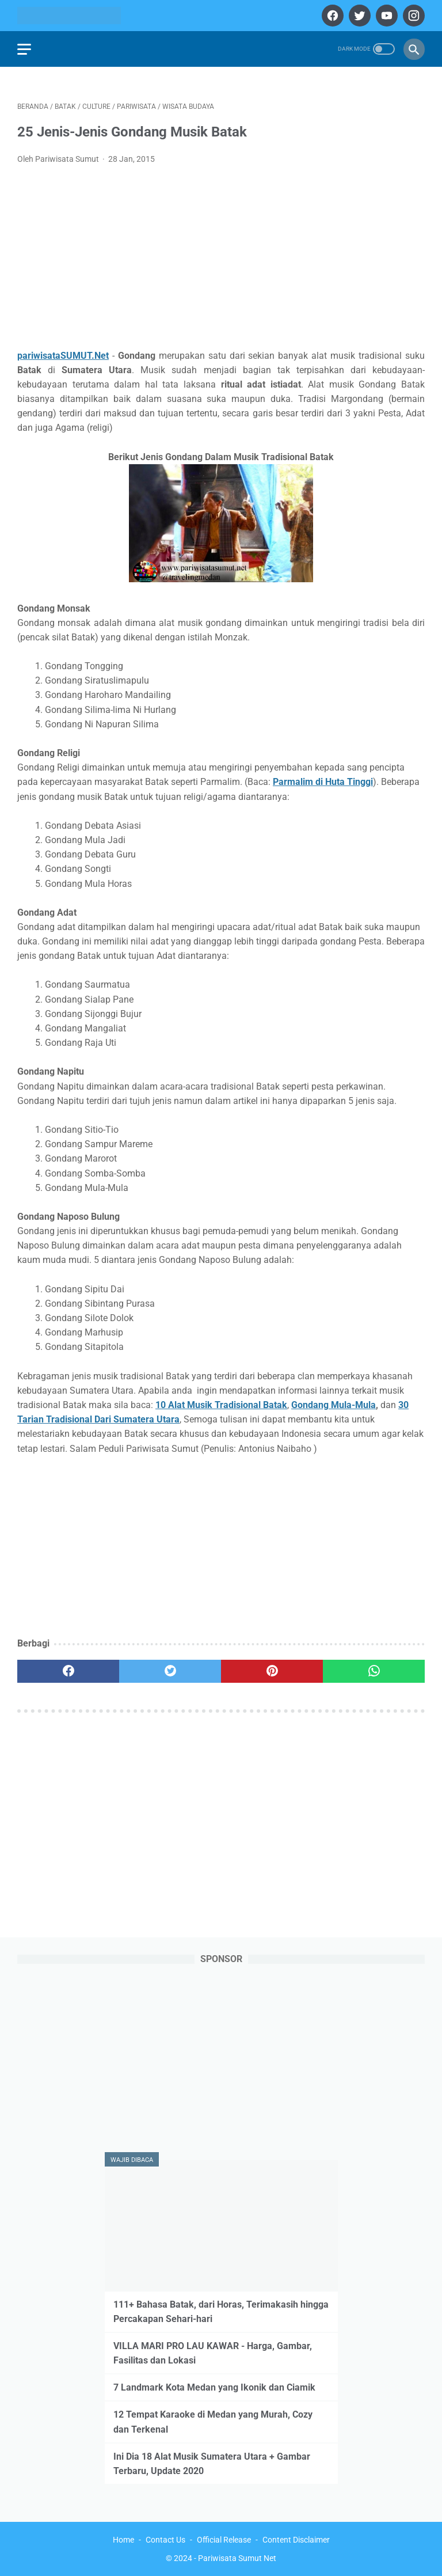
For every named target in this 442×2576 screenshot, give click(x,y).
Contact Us (165, 2539)
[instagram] (412, 15)
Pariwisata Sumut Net (237, 2558)
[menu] (24, 49)
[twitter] (358, 15)
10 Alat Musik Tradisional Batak (221, 1404)
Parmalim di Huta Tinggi (323, 781)
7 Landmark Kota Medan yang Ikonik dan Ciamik (214, 2387)
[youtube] (385, 15)
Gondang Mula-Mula (333, 1404)
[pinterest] (272, 1671)
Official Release (224, 2539)
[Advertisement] (221, 260)
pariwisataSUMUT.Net (63, 355)
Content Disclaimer (296, 2539)
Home (123, 2539)
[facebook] (331, 15)
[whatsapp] (374, 1671)
